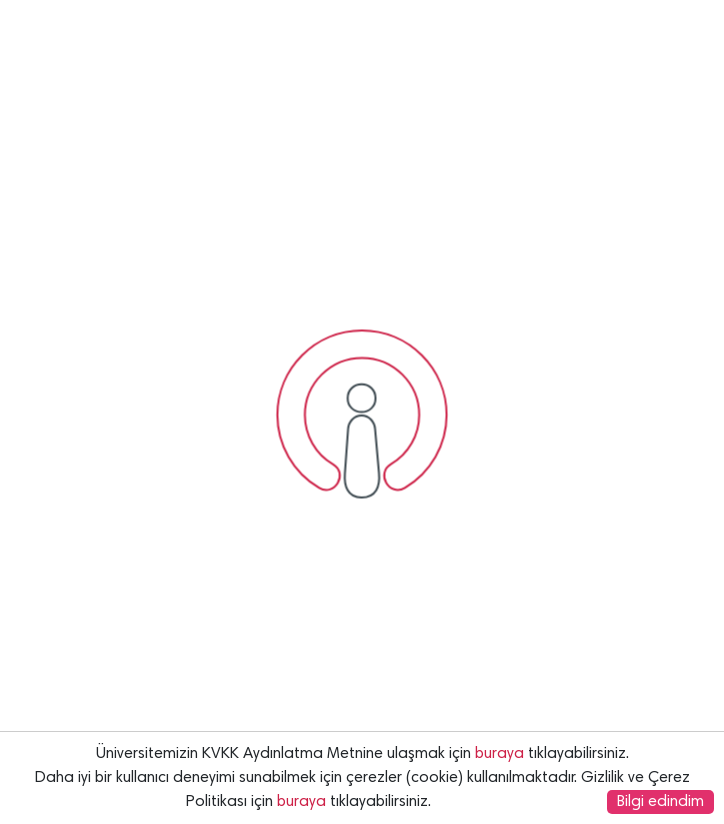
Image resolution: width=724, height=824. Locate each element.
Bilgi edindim (660, 802)
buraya (499, 754)
